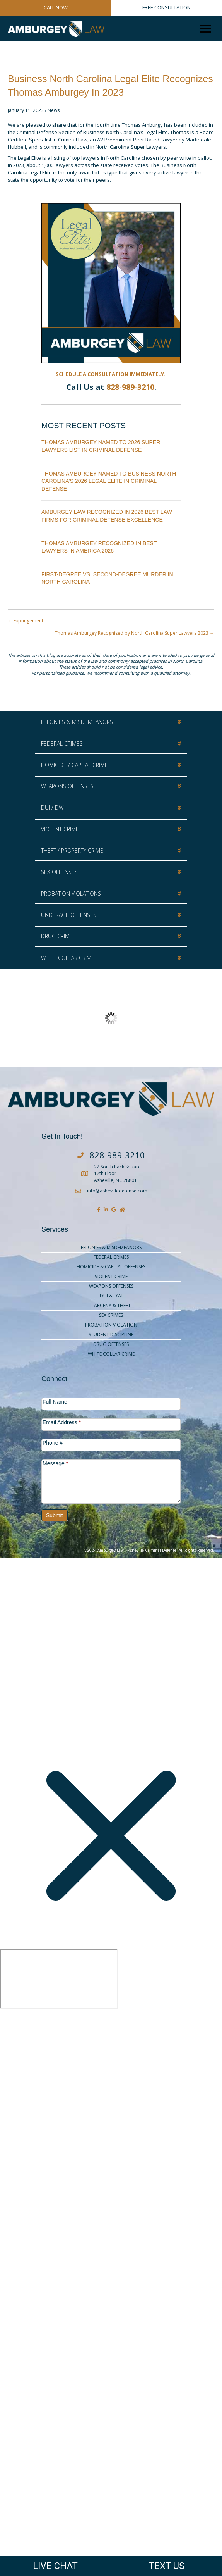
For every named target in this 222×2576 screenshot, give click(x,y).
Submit (54, 1515)
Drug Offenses (111, 1344)
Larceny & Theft (111, 1305)
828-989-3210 (130, 387)
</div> (59, 1979)
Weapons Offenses (111, 1286)
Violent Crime (111, 1276)
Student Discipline (111, 1334)
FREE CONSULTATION (166, 7)
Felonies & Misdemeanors (111, 1247)
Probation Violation (111, 1325)
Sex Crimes (111, 1315)
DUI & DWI (111, 1295)
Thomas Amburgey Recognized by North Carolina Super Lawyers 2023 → (134, 633)
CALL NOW (56, 7)
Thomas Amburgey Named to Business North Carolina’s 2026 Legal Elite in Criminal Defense (108, 481)
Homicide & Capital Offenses (111, 1266)
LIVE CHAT (55, 2565)
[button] (111, 722)
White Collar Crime (111, 1354)
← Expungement (25, 620)
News (54, 110)
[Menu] (205, 29)
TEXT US (167, 2565)
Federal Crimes (111, 1257)
